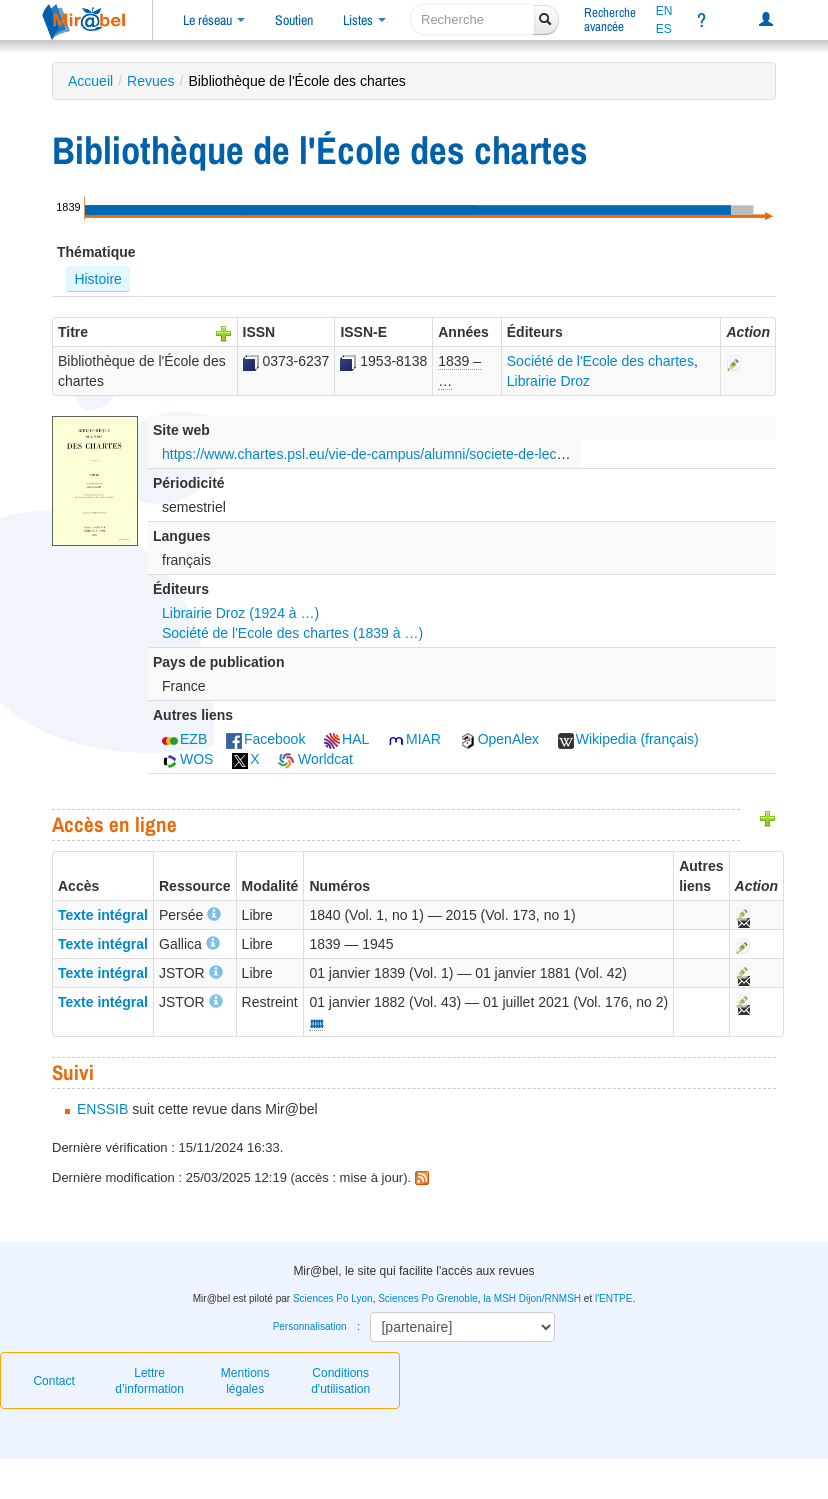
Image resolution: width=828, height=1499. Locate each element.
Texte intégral (103, 915)
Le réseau (214, 20)
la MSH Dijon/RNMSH (532, 1298)
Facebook (265, 739)
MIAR (414, 739)
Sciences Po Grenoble (428, 1298)
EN (664, 11)
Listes (364, 20)
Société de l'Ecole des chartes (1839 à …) (292, 633)
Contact (53, 1381)
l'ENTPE (613, 1298)
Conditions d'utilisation (340, 1381)
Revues (150, 81)
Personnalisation (310, 1326)
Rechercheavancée (610, 19)
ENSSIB (102, 1109)
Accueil (90, 81)
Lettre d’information (149, 1381)
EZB (184, 739)
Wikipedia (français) (628, 739)
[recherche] (472, 19)
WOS (187, 759)
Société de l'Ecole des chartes (600, 361)
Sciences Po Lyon (333, 1298)
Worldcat (315, 759)
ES (664, 29)
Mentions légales (245, 1381)
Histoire (97, 279)
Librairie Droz (548, 381)
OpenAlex (499, 739)
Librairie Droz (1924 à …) (240, 613)
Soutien (294, 20)
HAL (346, 739)
